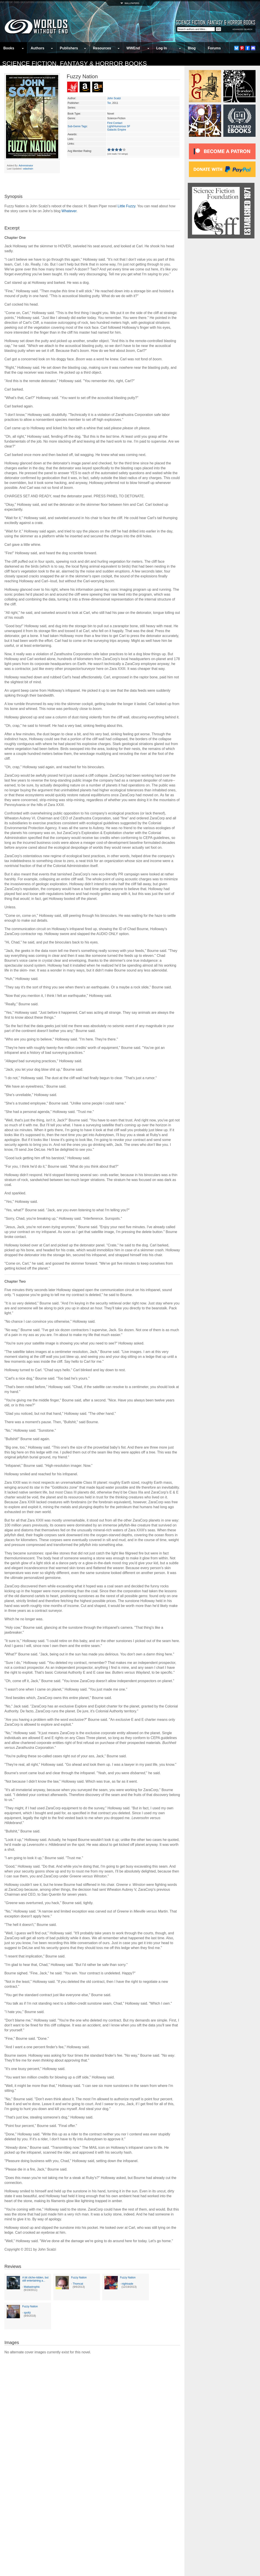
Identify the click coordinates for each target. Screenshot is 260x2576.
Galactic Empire (116, 129)
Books (8, 48)
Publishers (69, 48)
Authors (37, 48)
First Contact (114, 123)
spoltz (27, 2312)
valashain (28, 168)
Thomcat (78, 2283)
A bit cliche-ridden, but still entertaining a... (35, 2279)
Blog (192, 48)
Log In (161, 48)
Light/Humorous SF (118, 126)
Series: (72, 107)
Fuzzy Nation (79, 2277)
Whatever (69, 211)
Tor (109, 103)
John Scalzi (114, 98)
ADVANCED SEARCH (242, 29)
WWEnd (133, 48)
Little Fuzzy (126, 206)
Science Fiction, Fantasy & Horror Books (74, 63)
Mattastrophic (32, 2286)
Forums (214, 48)
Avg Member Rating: (80, 151)
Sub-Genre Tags (77, 126)
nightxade (127, 2283)
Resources (102, 48)
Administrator (26, 165)
